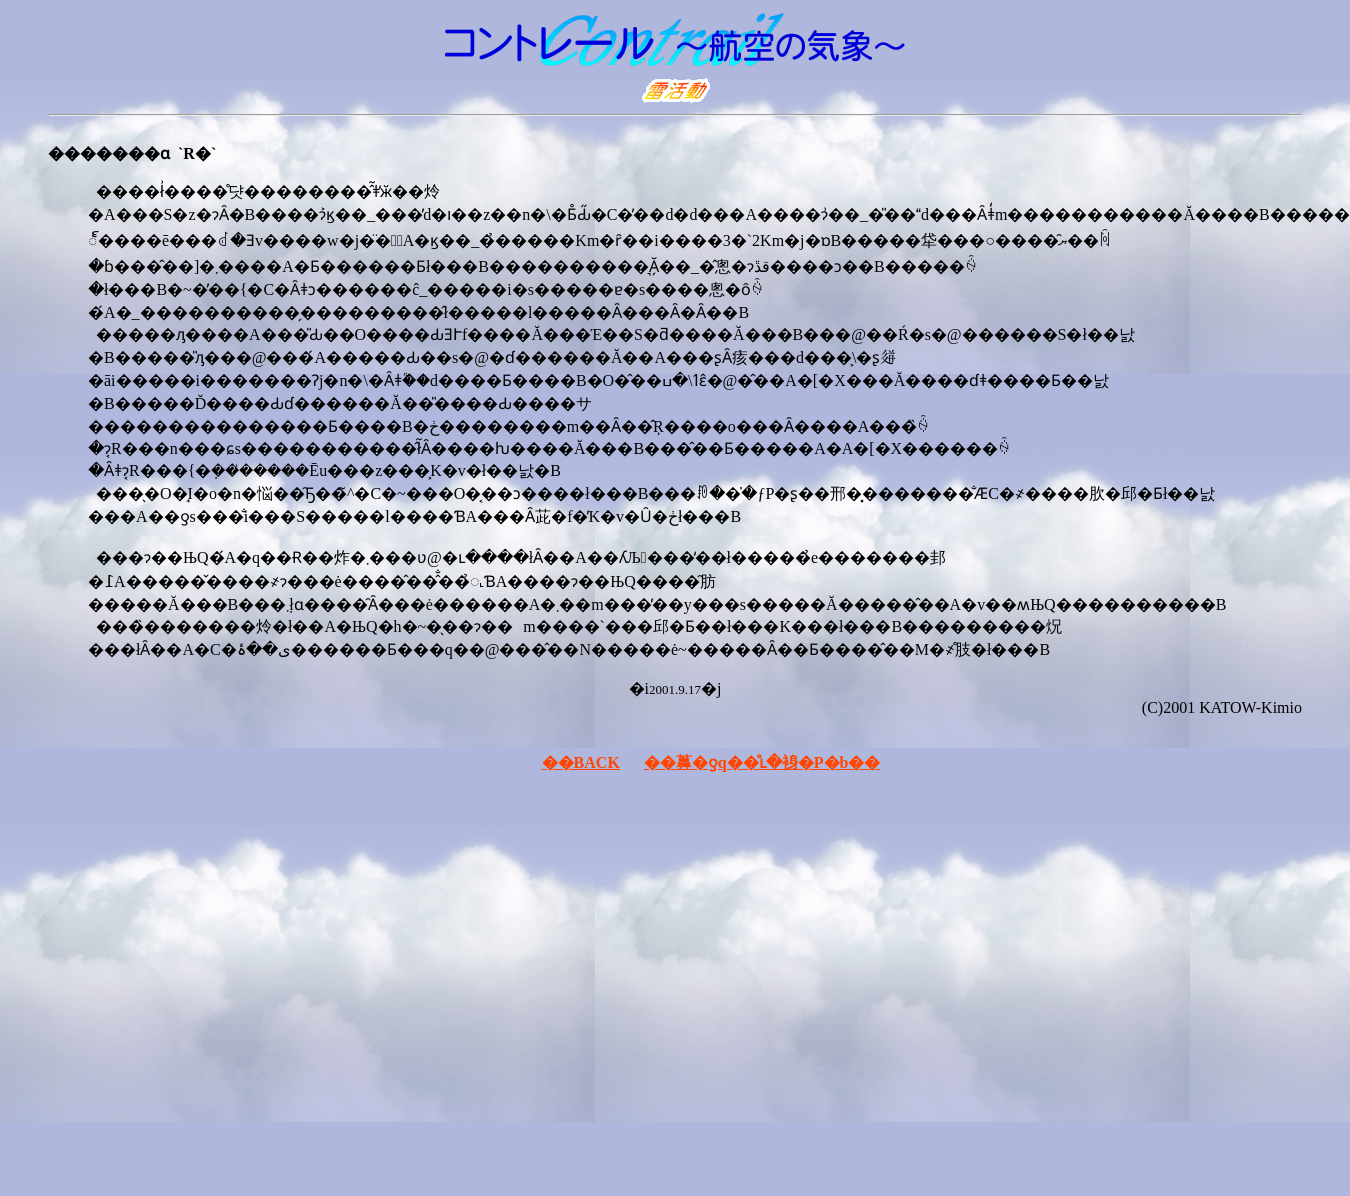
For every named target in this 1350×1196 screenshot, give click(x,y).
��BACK (581, 762)
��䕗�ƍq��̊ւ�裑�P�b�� (762, 762)
